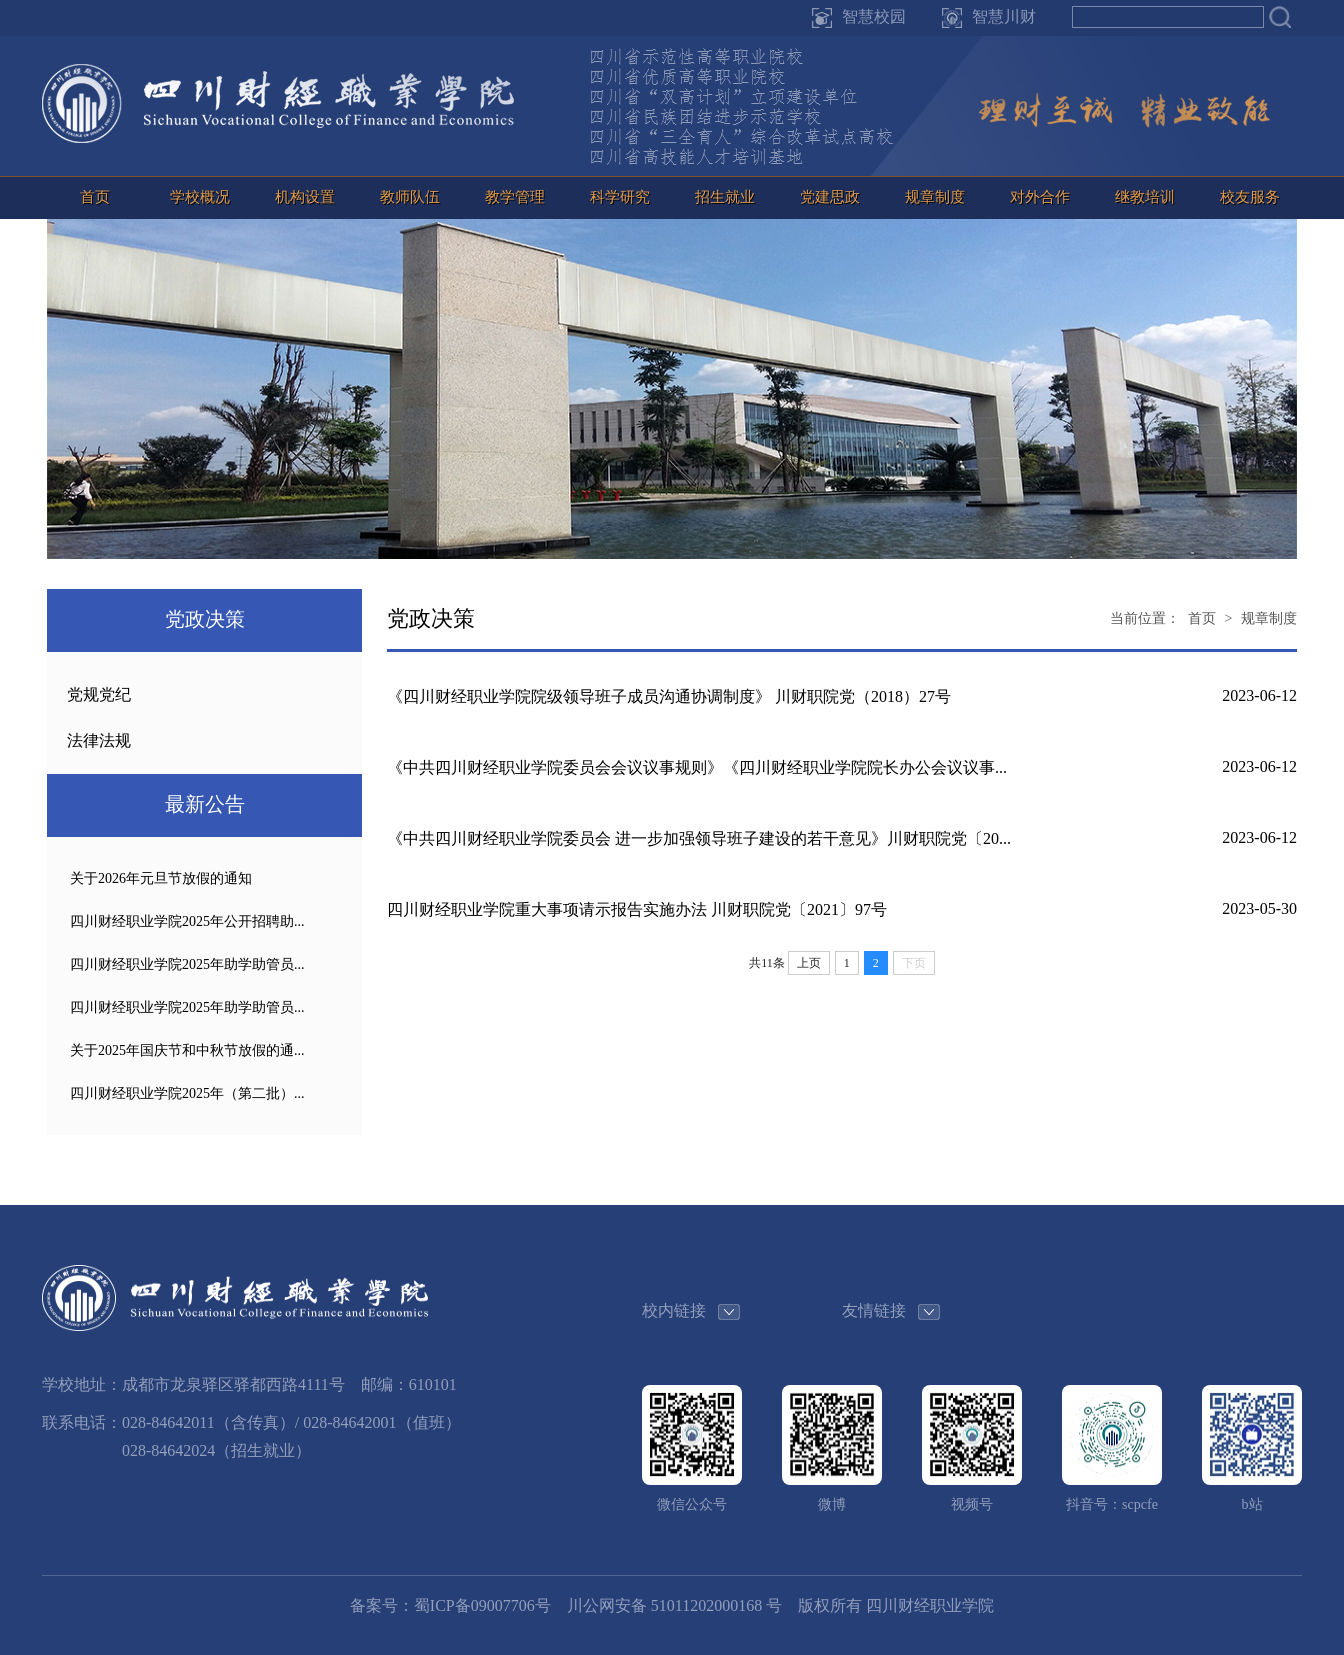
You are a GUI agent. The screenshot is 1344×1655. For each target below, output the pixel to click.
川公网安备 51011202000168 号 (674, 1605)
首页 (95, 197)
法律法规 (99, 740)
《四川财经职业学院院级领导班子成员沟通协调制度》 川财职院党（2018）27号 (669, 696)
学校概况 (200, 197)
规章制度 (935, 197)
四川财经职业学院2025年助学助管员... (187, 964)
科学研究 (620, 197)
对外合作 (1040, 197)
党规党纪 (99, 694)
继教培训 (1145, 197)
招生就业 (725, 197)
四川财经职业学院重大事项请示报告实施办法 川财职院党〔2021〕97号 (637, 909)
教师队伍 (410, 197)
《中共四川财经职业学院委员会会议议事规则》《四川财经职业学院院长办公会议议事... (697, 767)
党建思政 (830, 197)
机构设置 (305, 197)
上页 (809, 963)
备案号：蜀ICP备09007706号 (450, 1605)
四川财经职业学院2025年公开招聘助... (187, 921)
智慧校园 (874, 16)
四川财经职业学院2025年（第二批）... (187, 1093)
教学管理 (515, 197)
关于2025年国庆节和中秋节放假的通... (187, 1050)
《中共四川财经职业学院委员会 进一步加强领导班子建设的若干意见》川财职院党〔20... (699, 838)
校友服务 (1250, 197)
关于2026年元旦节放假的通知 (161, 878)
